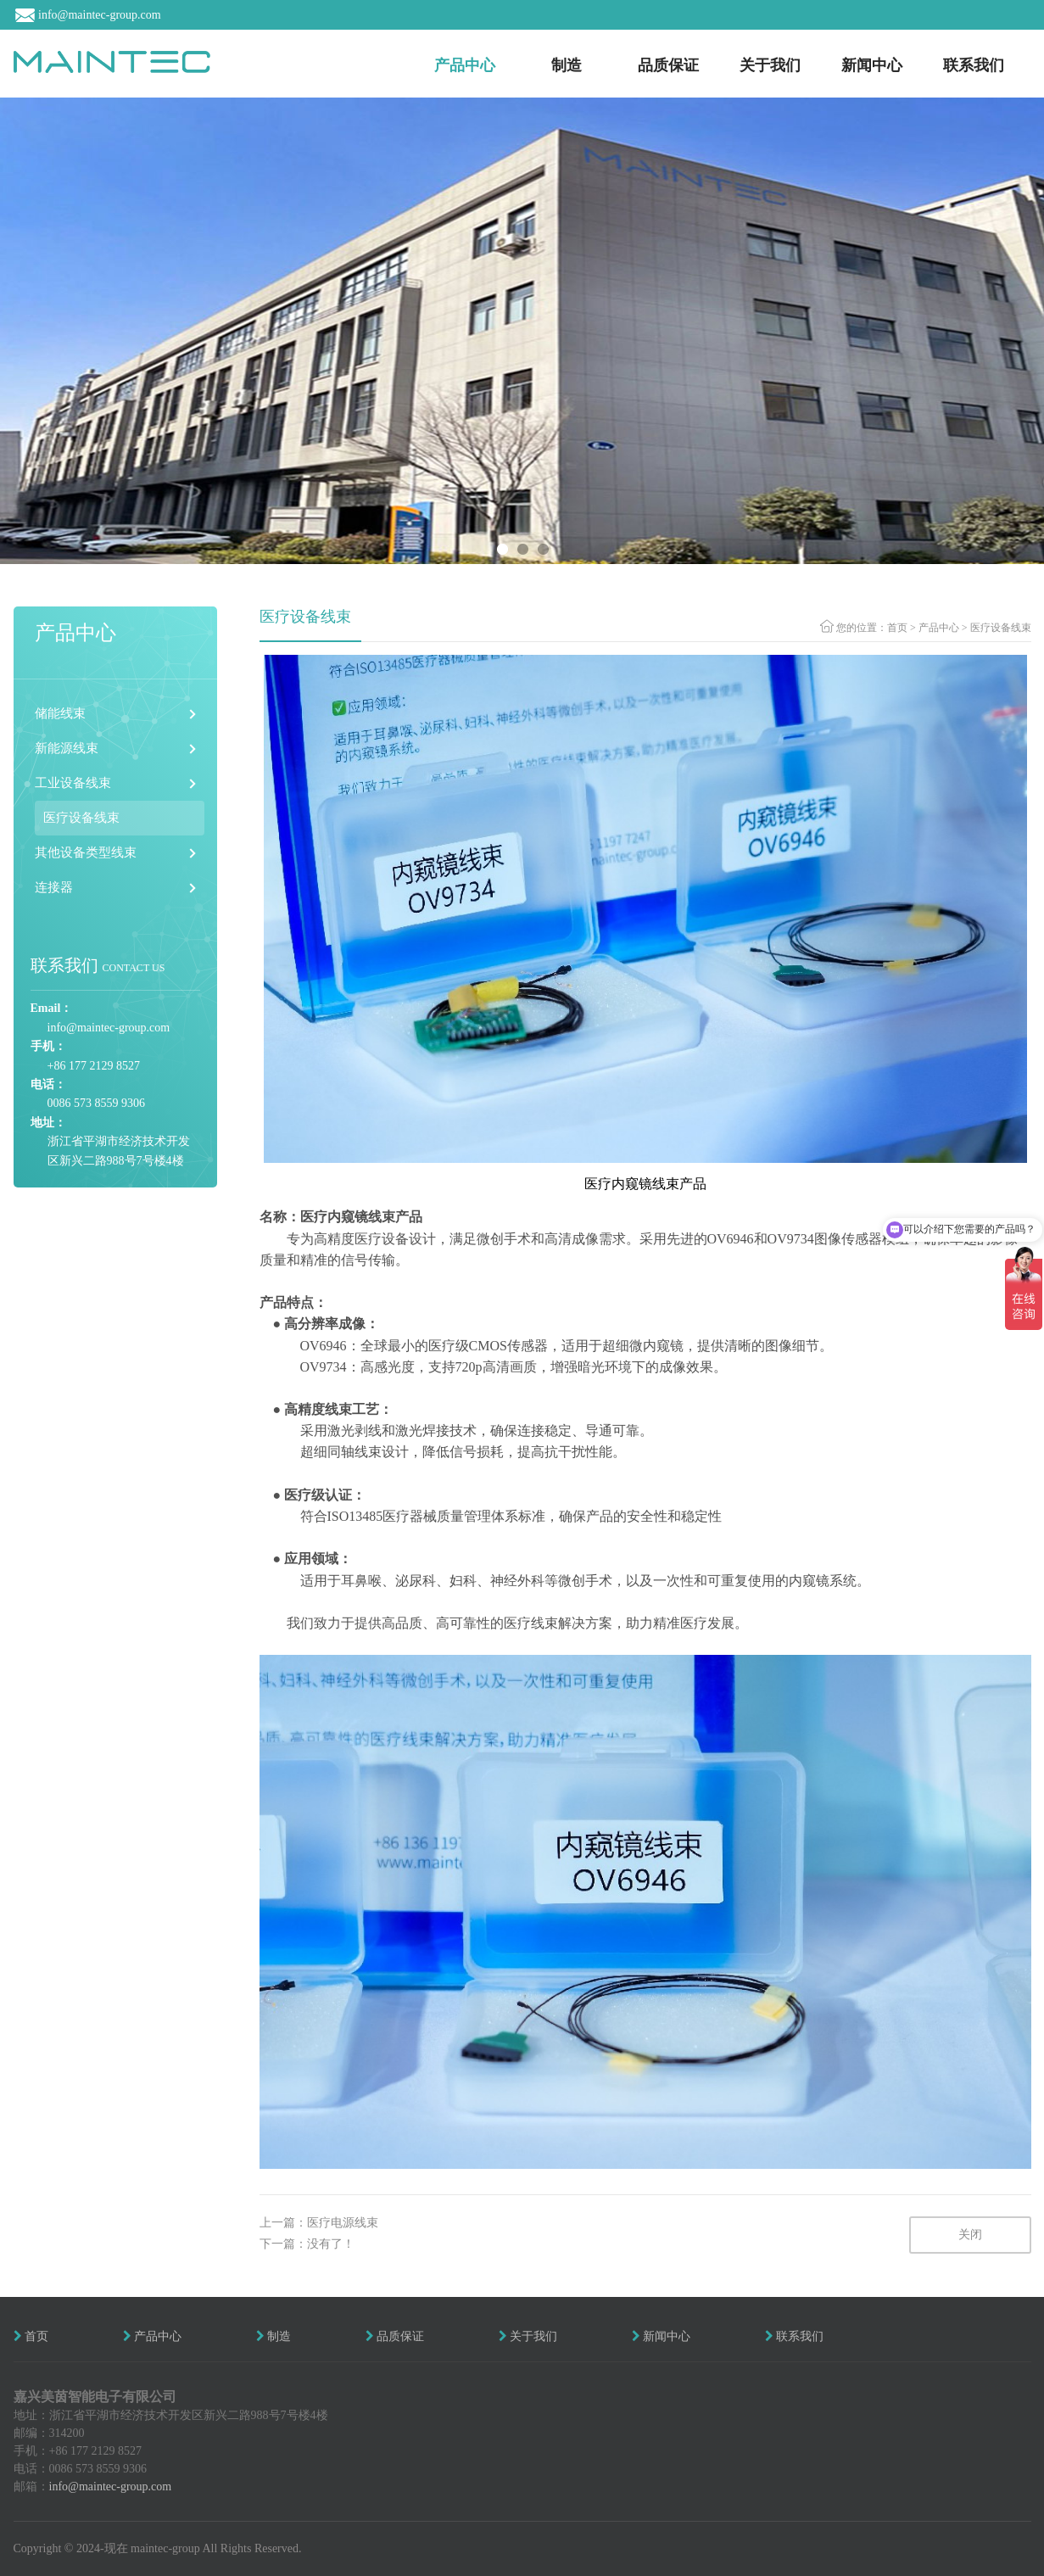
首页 (897, 628)
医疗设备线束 (81, 817)
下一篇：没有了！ (307, 2244)
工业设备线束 (73, 783)
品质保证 (668, 65)
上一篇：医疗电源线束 (319, 2222)
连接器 (54, 887)
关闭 (970, 2234)
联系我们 (973, 65)
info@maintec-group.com (110, 2486)
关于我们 (770, 65)
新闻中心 (871, 65)
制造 (566, 65)
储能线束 (60, 713)
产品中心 (464, 65)
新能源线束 (66, 748)
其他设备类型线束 (86, 852)
